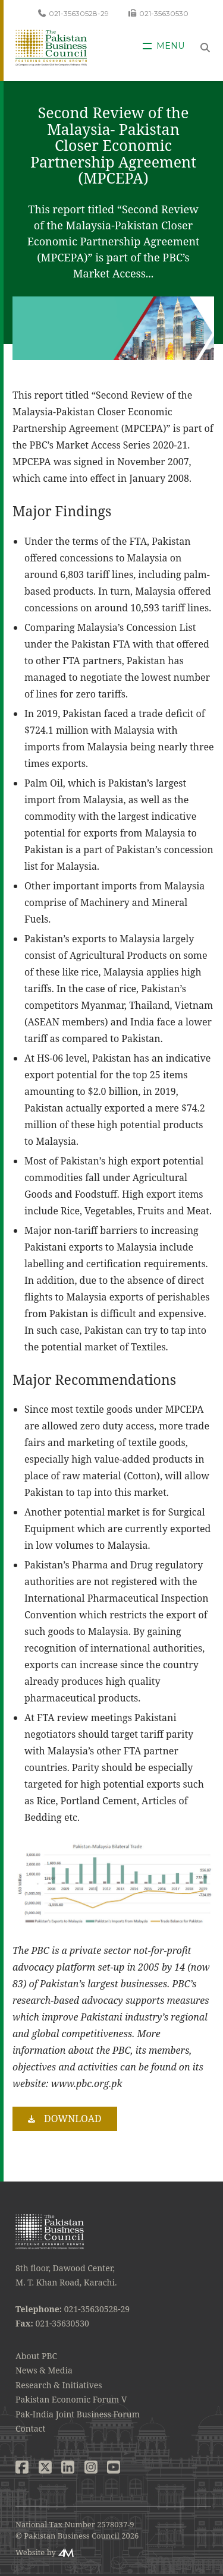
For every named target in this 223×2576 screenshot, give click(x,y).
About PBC (36, 2356)
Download (73, 2118)
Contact (30, 2428)
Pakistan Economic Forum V (71, 2399)
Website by (35, 2552)
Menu (170, 46)
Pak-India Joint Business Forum (77, 2414)
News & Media (44, 2370)
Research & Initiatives (58, 2385)
